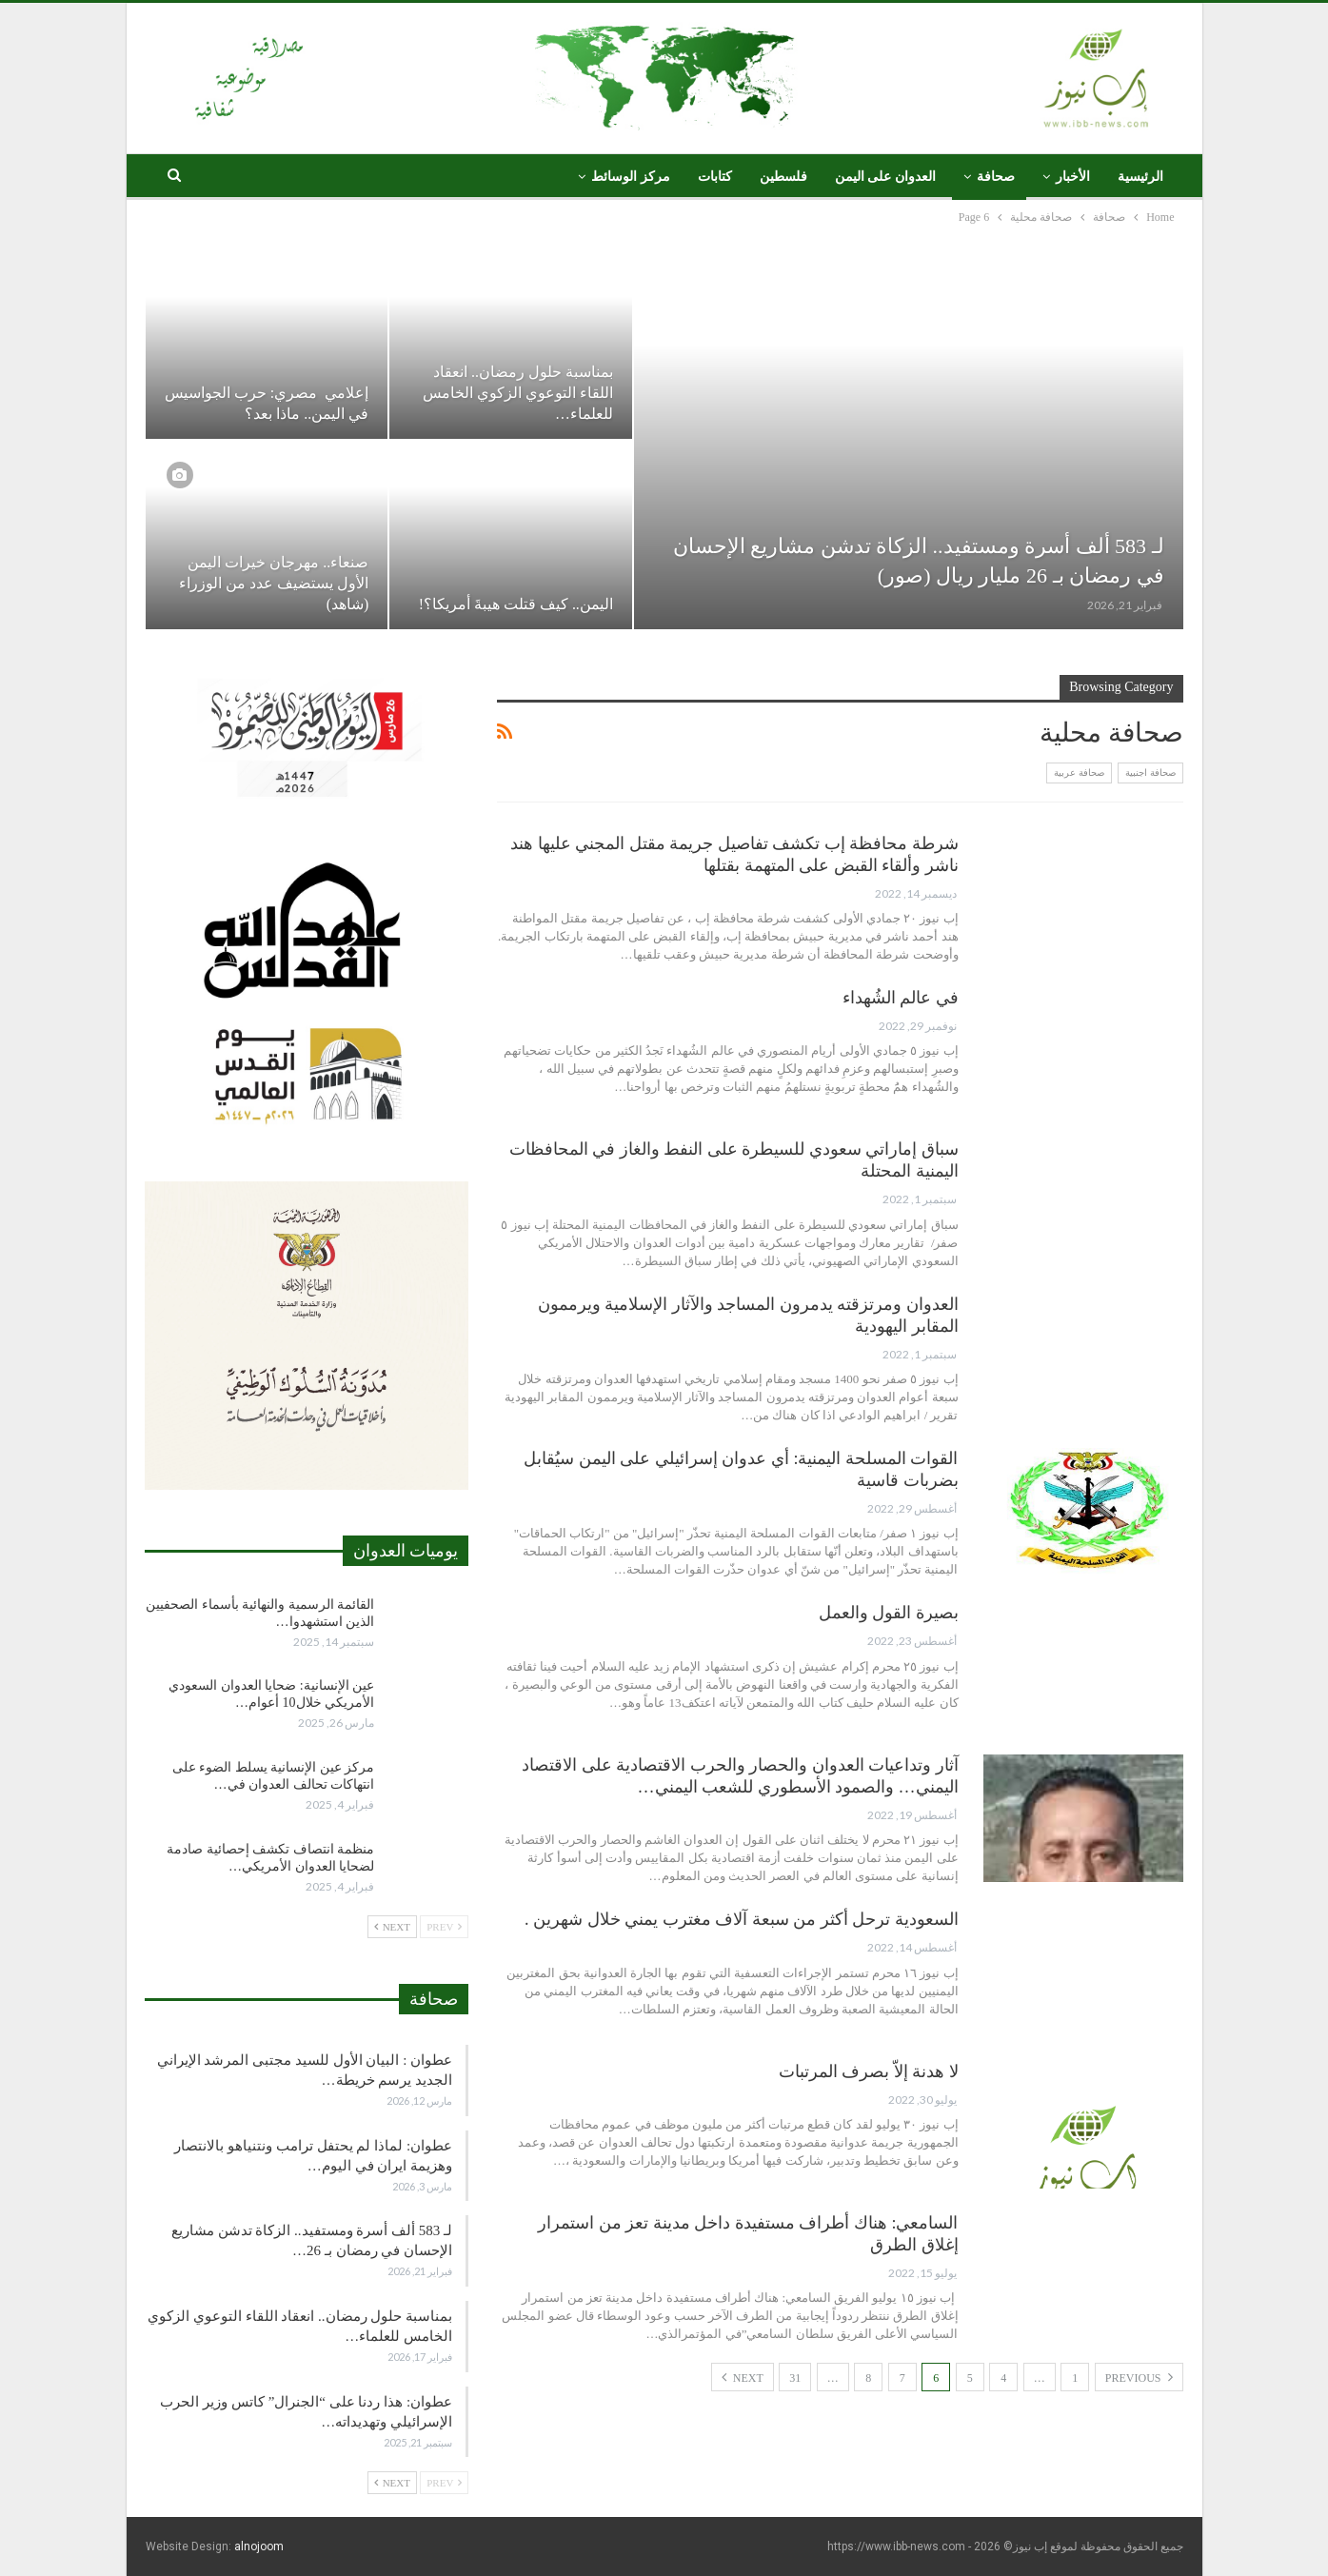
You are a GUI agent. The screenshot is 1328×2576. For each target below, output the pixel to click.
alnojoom (259, 2546)
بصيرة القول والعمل (889, 1612)
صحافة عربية (1079, 772)
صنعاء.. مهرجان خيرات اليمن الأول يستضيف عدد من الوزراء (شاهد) (273, 583)
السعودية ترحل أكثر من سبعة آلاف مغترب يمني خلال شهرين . (742, 1919)
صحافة (996, 176)
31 (795, 2378)
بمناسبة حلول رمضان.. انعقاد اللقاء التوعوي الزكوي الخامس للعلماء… (518, 393)
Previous (1139, 2377)
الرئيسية (1140, 176)
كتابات (715, 176)
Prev (444, 1926)
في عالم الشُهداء (900, 997)
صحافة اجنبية (1150, 772)
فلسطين (783, 176)
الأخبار (1073, 176)
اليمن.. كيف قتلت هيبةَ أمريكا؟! (514, 604)
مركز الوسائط (630, 176)
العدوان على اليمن (885, 176)
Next (742, 2377)
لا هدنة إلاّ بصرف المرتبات (869, 2071)
